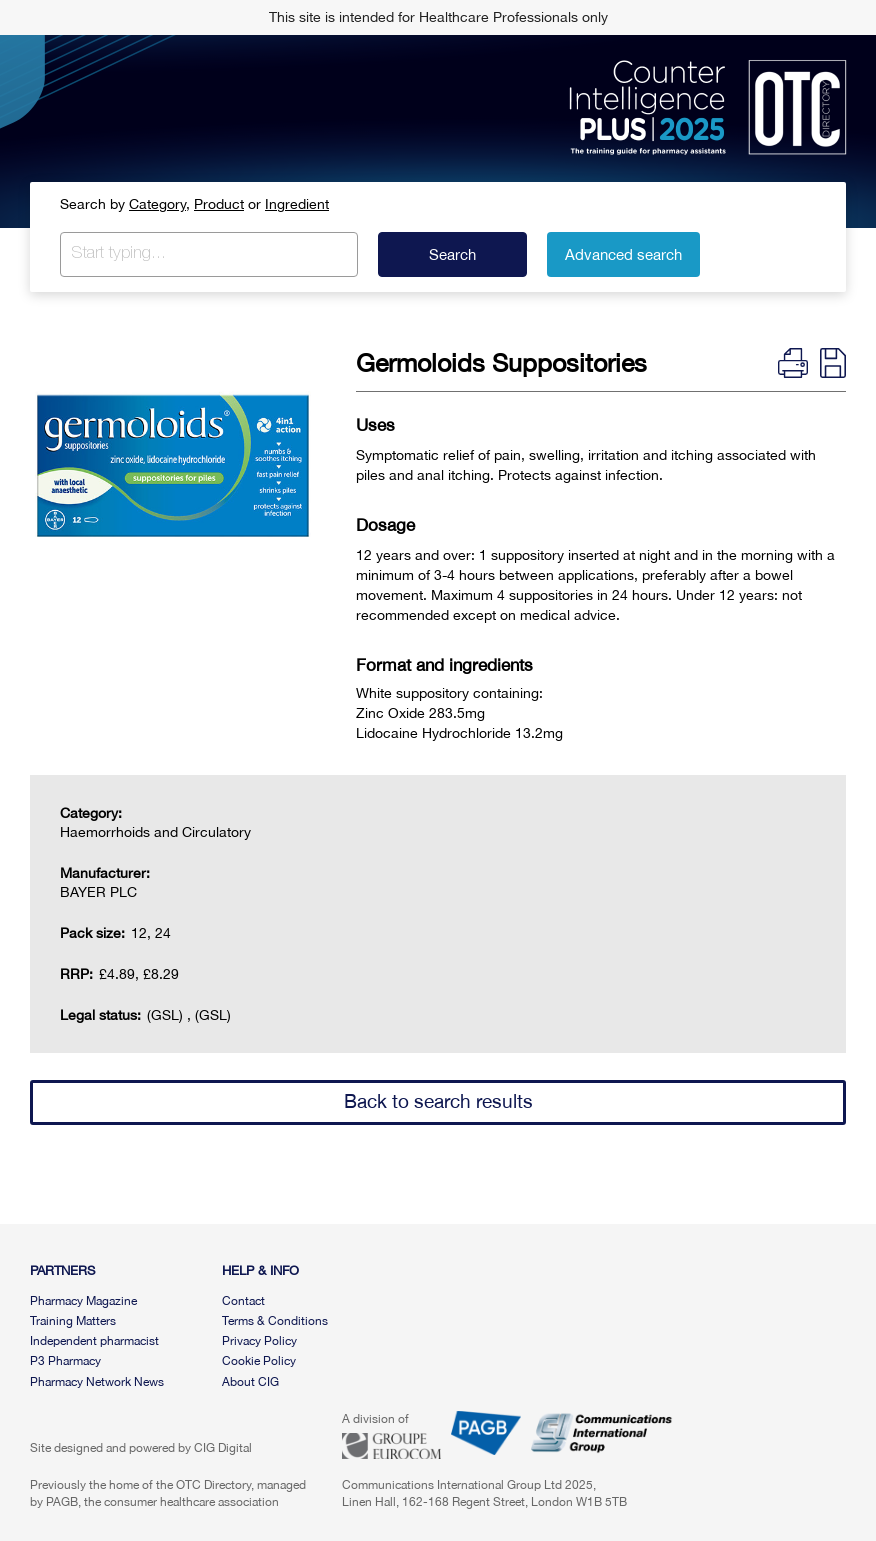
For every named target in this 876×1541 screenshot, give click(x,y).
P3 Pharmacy (65, 1361)
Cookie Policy (259, 1361)
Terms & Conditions (275, 1321)
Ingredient (297, 204)
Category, (159, 204)
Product (219, 204)
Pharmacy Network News (97, 1382)
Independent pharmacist (94, 1341)
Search (452, 254)
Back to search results (438, 1101)
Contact (243, 1301)
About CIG (250, 1382)
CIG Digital (223, 1448)
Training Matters (73, 1321)
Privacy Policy (259, 1341)
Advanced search (623, 254)
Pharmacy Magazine (83, 1301)
